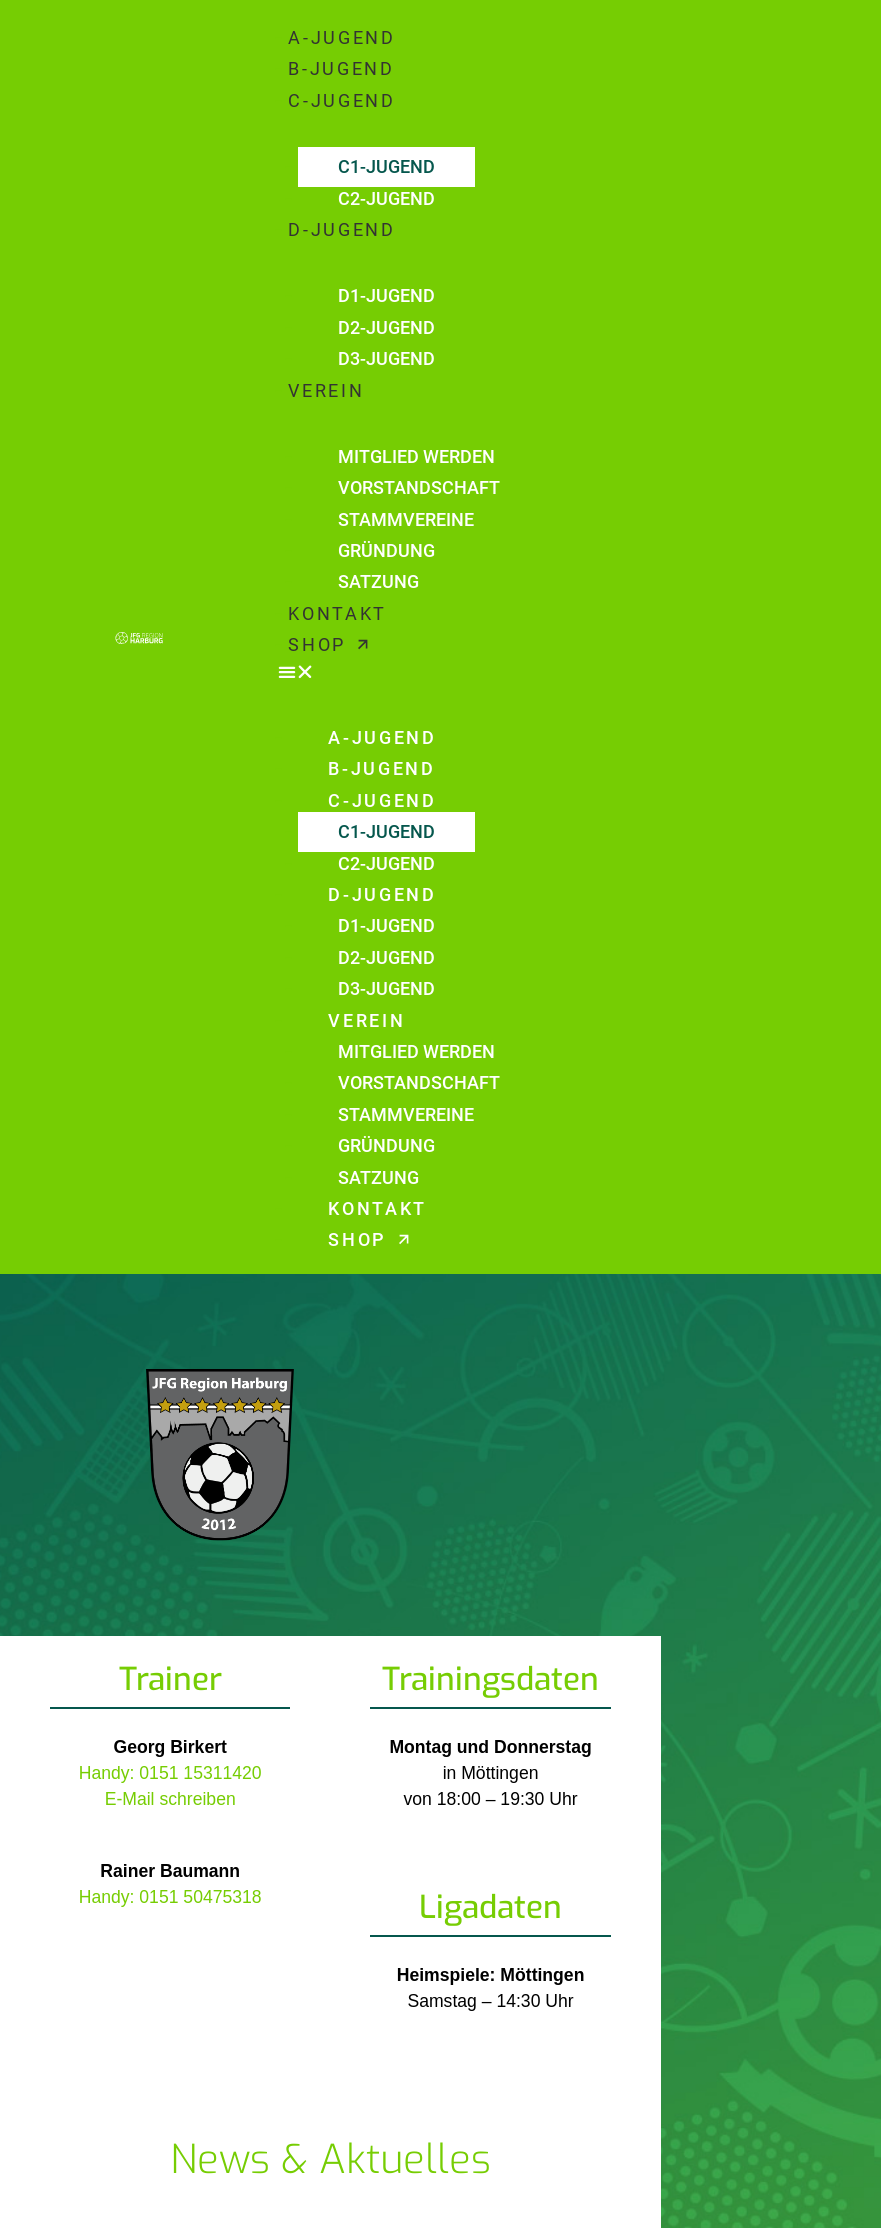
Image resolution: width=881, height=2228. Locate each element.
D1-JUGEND (386, 296)
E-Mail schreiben (170, 1799)
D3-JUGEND (386, 359)
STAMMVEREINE (406, 520)
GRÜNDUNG (386, 551)
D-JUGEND (342, 230)
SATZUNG (378, 582)
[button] (569, 672)
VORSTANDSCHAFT (419, 488)
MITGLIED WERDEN (416, 457)
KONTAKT (337, 614)
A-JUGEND (342, 38)
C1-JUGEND (386, 167)
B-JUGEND (341, 69)
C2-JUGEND (386, 199)
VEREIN (326, 391)
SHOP (328, 645)
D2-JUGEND (386, 328)
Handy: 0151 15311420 (170, 1773)
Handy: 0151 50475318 (170, 1897)
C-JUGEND (342, 101)
